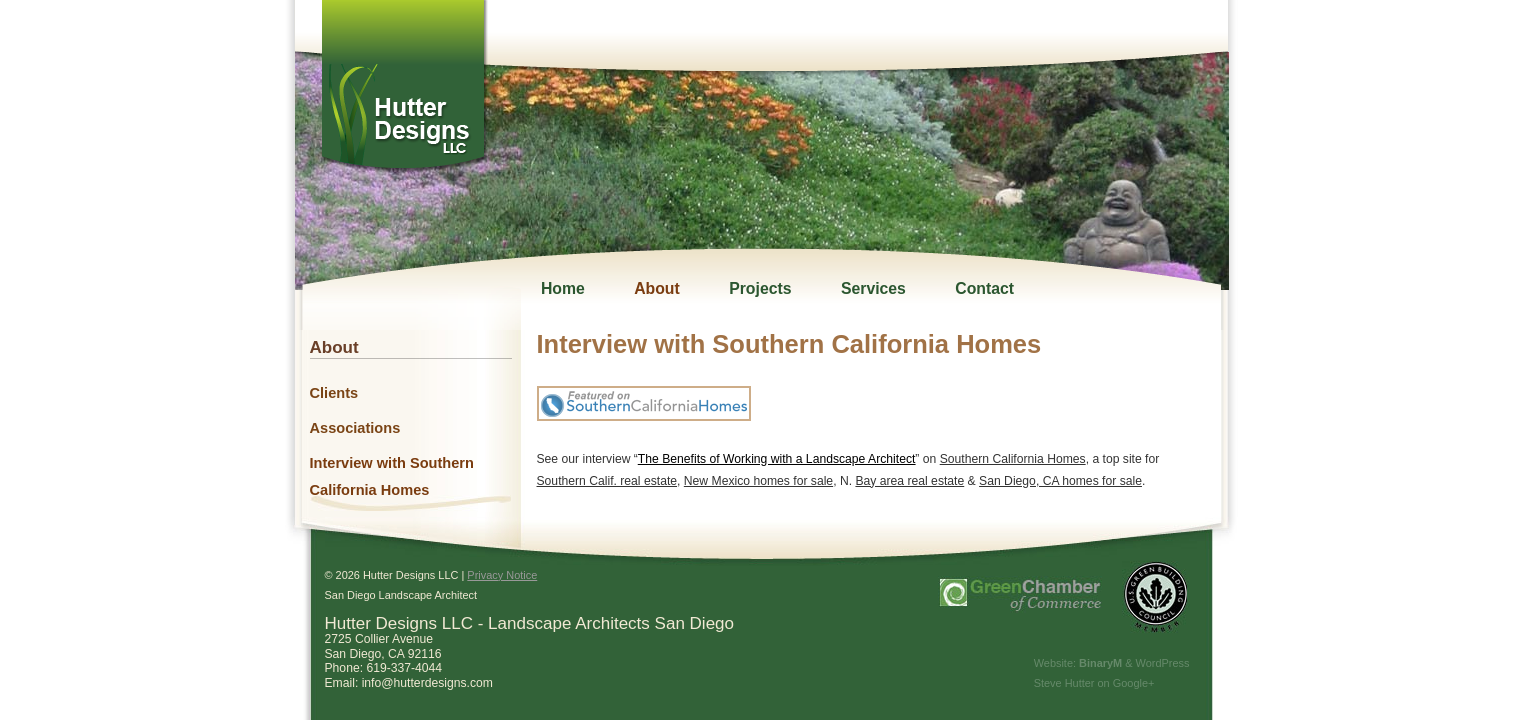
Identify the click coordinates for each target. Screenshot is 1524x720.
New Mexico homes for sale (758, 481)
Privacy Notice (502, 575)
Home (563, 288)
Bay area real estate (909, 481)
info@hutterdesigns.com (427, 683)
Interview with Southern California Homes (392, 476)
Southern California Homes (1013, 459)
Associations (355, 428)
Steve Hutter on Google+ (1094, 683)
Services (873, 288)
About (657, 288)
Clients (334, 393)
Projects (760, 288)
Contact (984, 288)
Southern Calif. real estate (607, 481)
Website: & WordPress (1112, 663)
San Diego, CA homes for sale (1060, 481)
